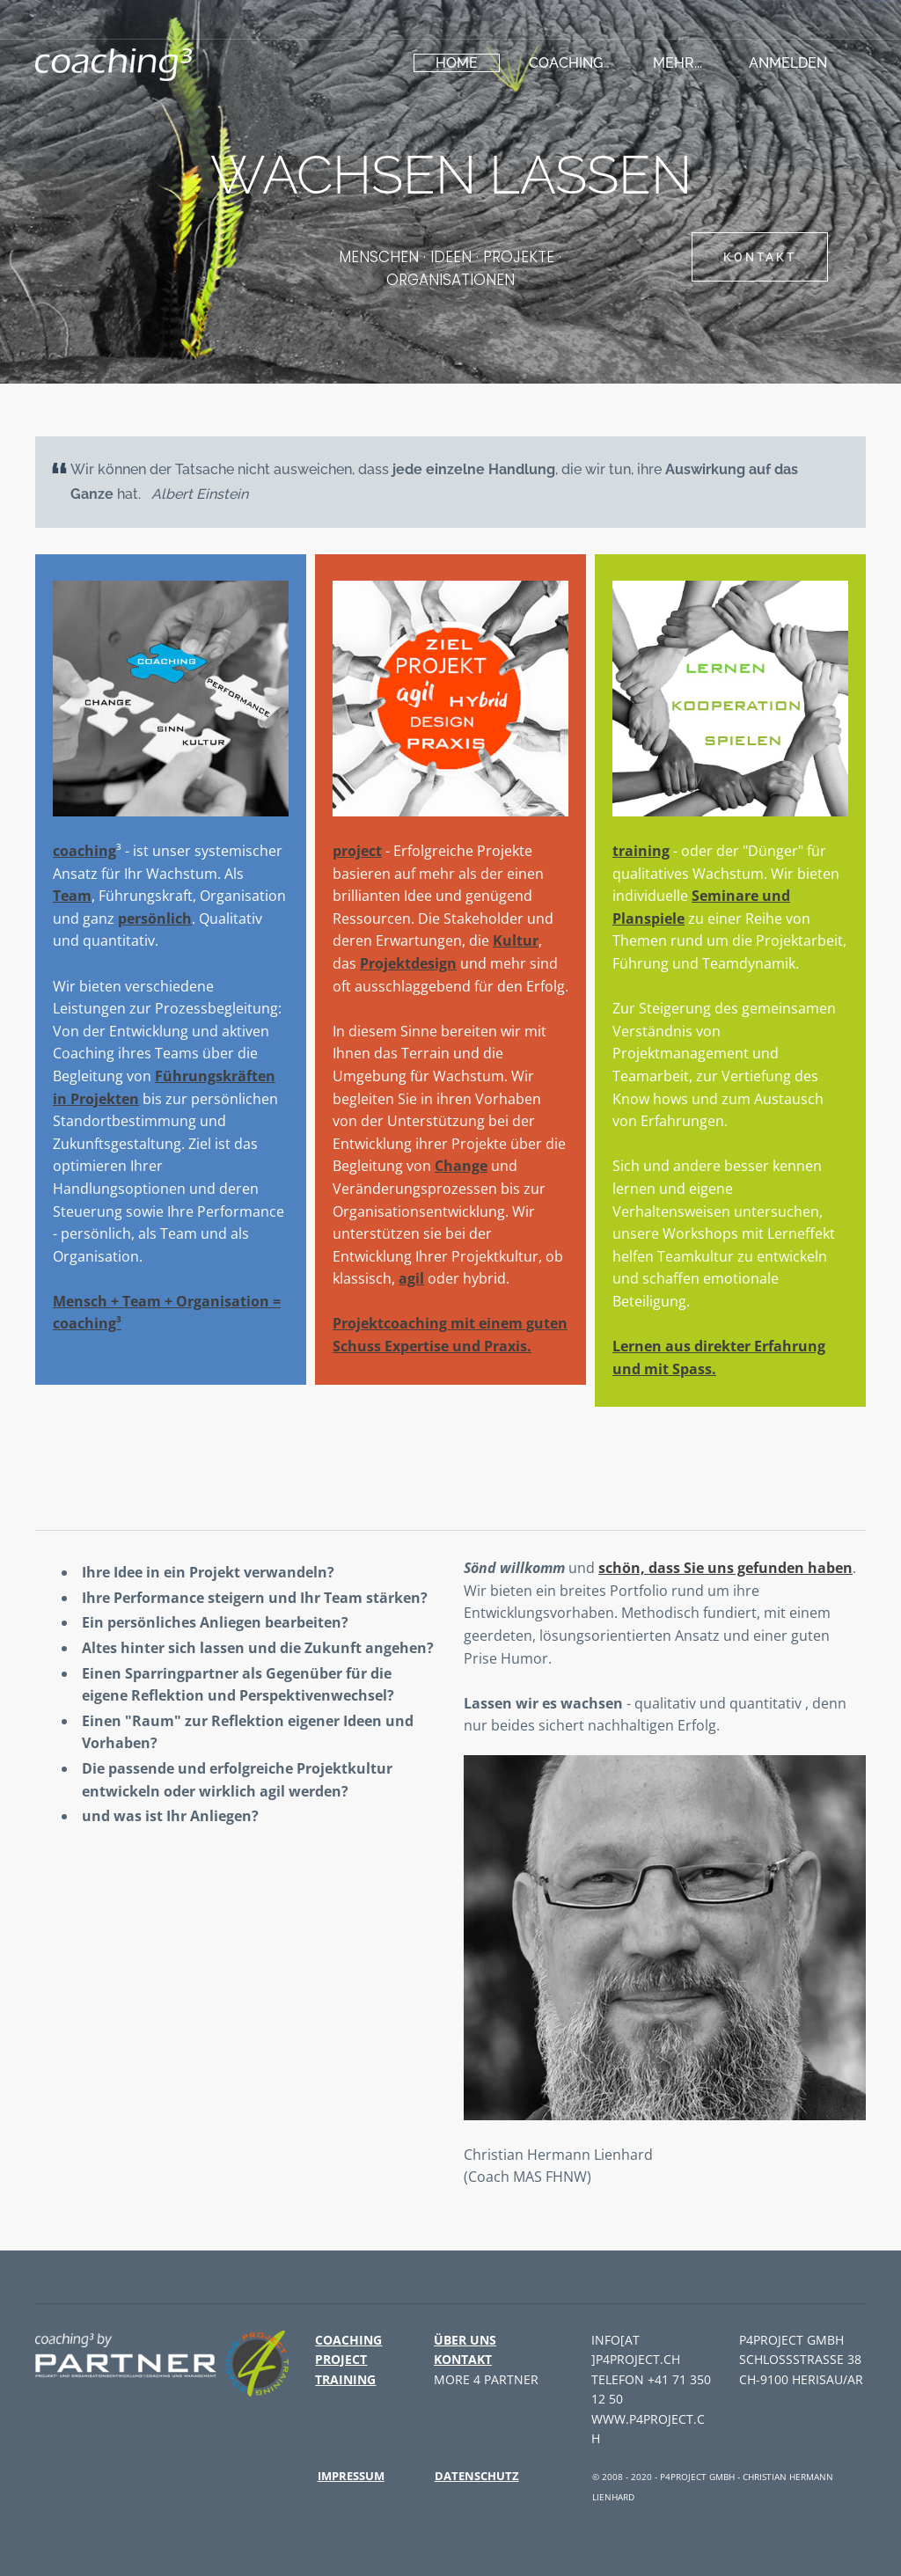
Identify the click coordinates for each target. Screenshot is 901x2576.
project (357, 850)
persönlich (155, 918)
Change (461, 1165)
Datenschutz (477, 2476)
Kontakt (463, 2359)
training (641, 850)
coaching (565, 63)
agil (411, 1278)
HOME (456, 63)
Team (72, 895)
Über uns (465, 2339)
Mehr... (677, 63)
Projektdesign (408, 963)
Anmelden (788, 63)
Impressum (351, 2476)
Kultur (515, 940)
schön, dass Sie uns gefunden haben (725, 1567)
